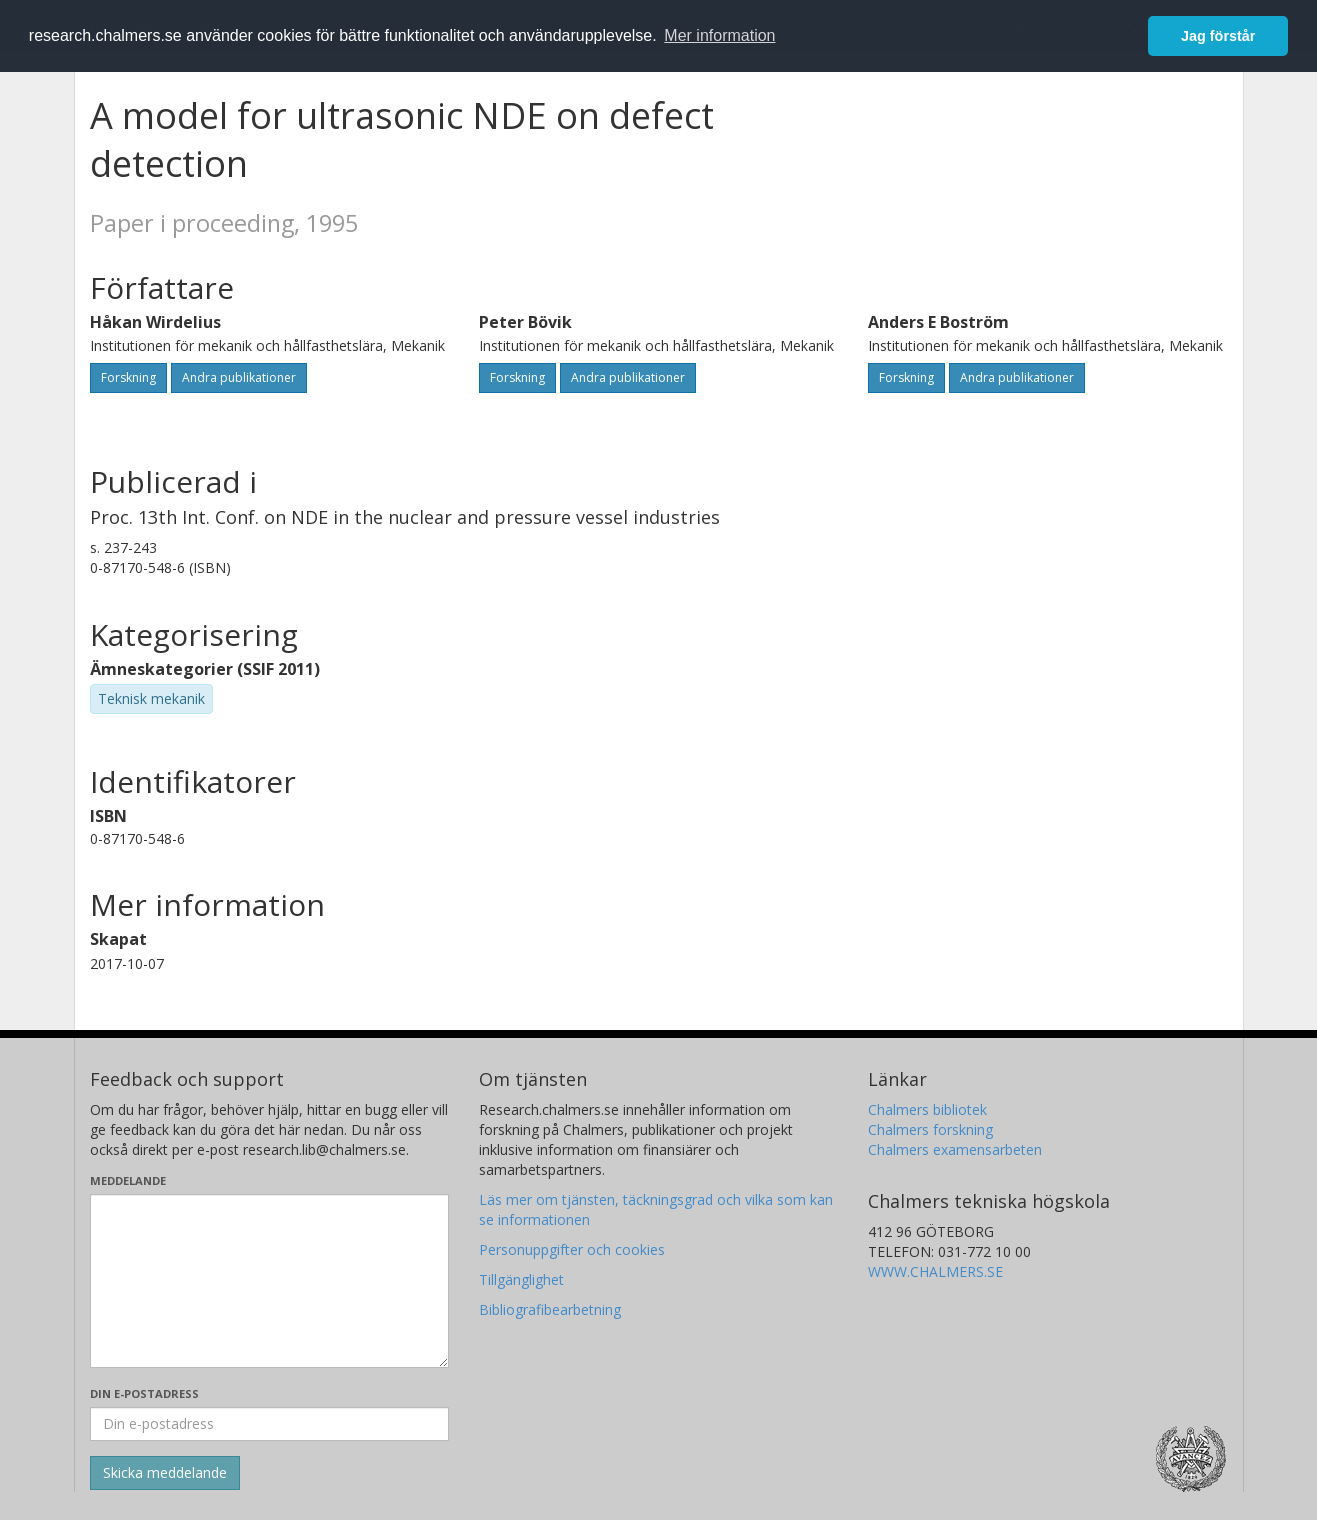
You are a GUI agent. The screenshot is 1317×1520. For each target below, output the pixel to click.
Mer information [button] (719, 35)
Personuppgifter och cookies (572, 1249)
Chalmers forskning (930, 1129)
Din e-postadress (144, 1393)
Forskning (128, 377)
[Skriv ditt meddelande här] (269, 1281)
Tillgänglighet (521, 1279)
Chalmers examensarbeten (955, 1149)
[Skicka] (165, 1473)
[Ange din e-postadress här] (269, 1424)
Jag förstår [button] (1218, 36)
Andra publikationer (239, 377)
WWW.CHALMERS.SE (935, 1271)
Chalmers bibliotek (927, 1109)
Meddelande (128, 1180)
